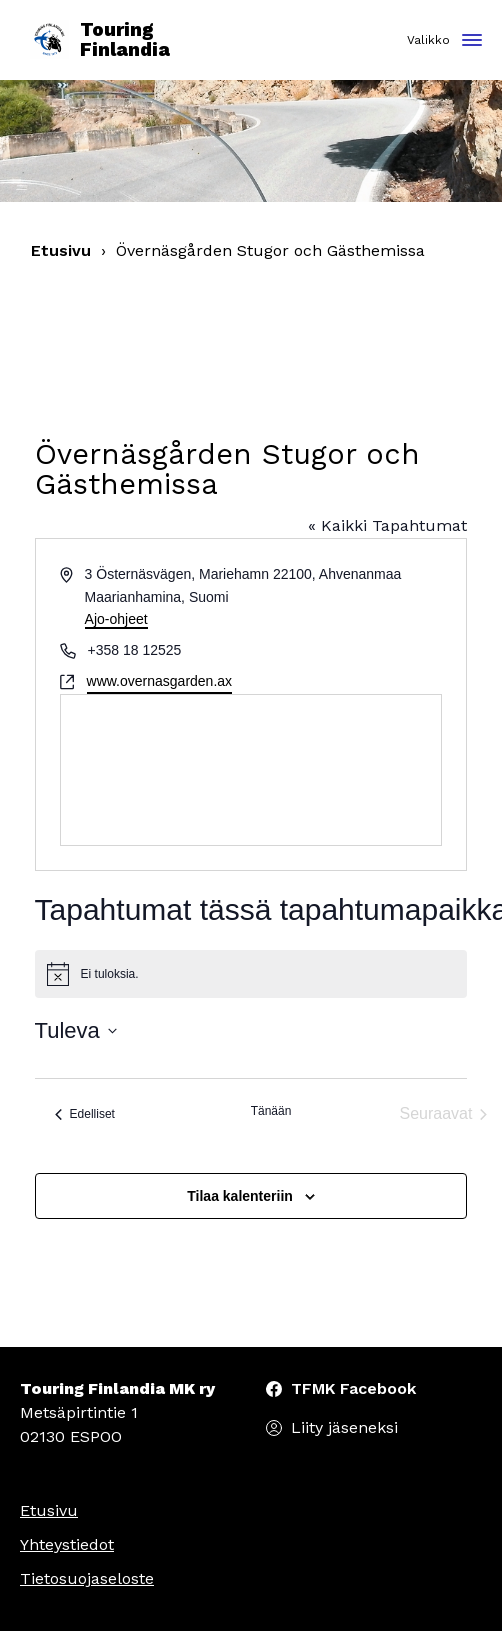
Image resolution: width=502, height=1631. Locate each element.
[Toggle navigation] (472, 41)
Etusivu (61, 250)
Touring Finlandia (100, 40)
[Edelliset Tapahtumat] (85, 1114)
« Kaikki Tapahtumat (387, 525)
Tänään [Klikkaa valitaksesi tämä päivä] (271, 1111)
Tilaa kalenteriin (240, 1196)
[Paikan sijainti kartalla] (251, 770)
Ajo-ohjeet (116, 619)
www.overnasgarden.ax (160, 681)
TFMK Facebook (353, 1388)
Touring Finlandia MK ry (117, 1388)
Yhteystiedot (67, 1544)
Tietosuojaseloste (87, 1578)
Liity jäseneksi (344, 1427)
